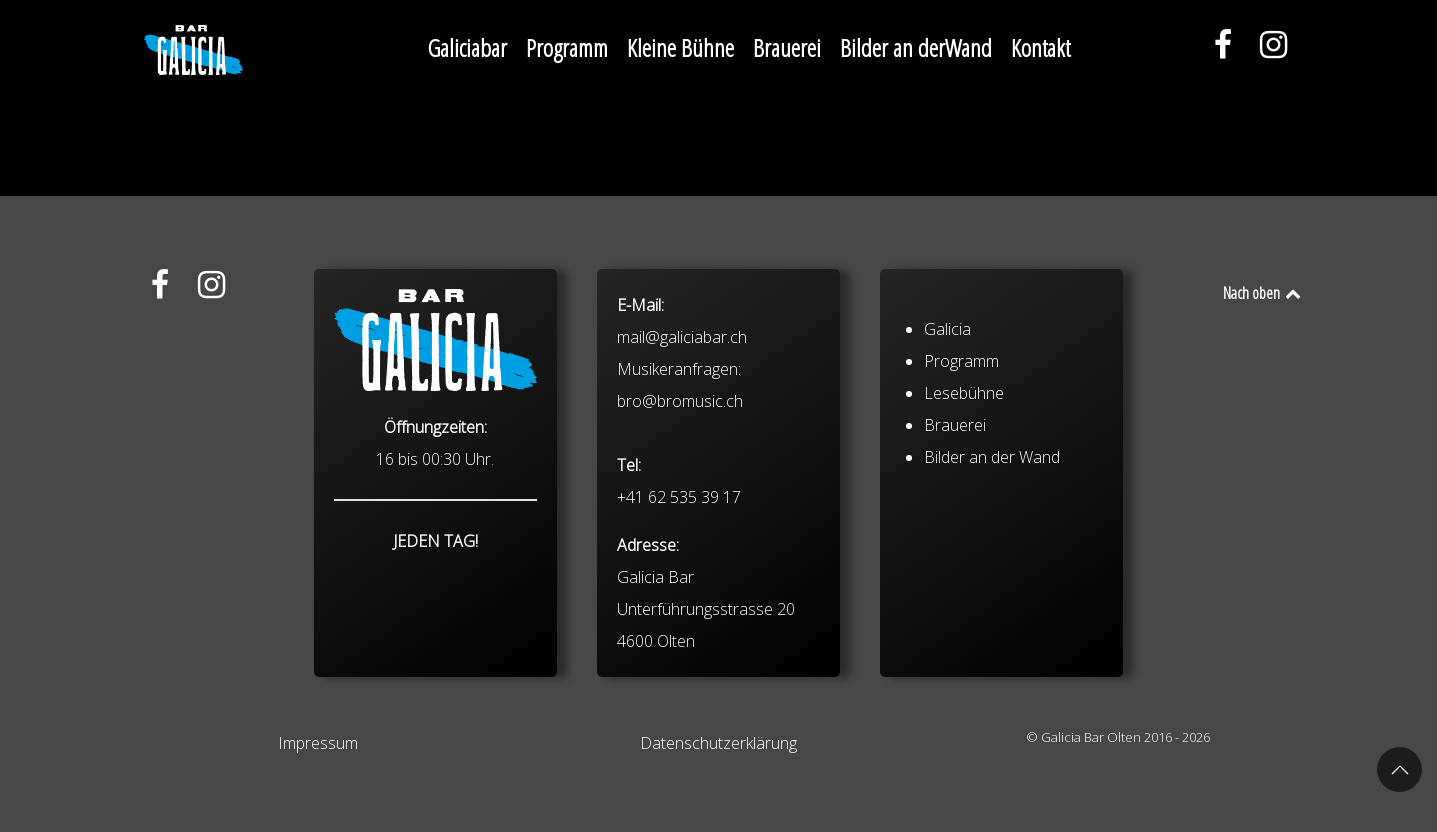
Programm (961, 361)
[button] (1399, 769)
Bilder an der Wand (992, 457)
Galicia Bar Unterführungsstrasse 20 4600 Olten (706, 609)
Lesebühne (964, 393)
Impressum (318, 743)
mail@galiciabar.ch (682, 337)
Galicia (947, 329)
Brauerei (955, 425)
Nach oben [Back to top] (1263, 293)
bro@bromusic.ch (680, 401)
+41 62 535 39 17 (679, 497)
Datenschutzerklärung (718, 743)
